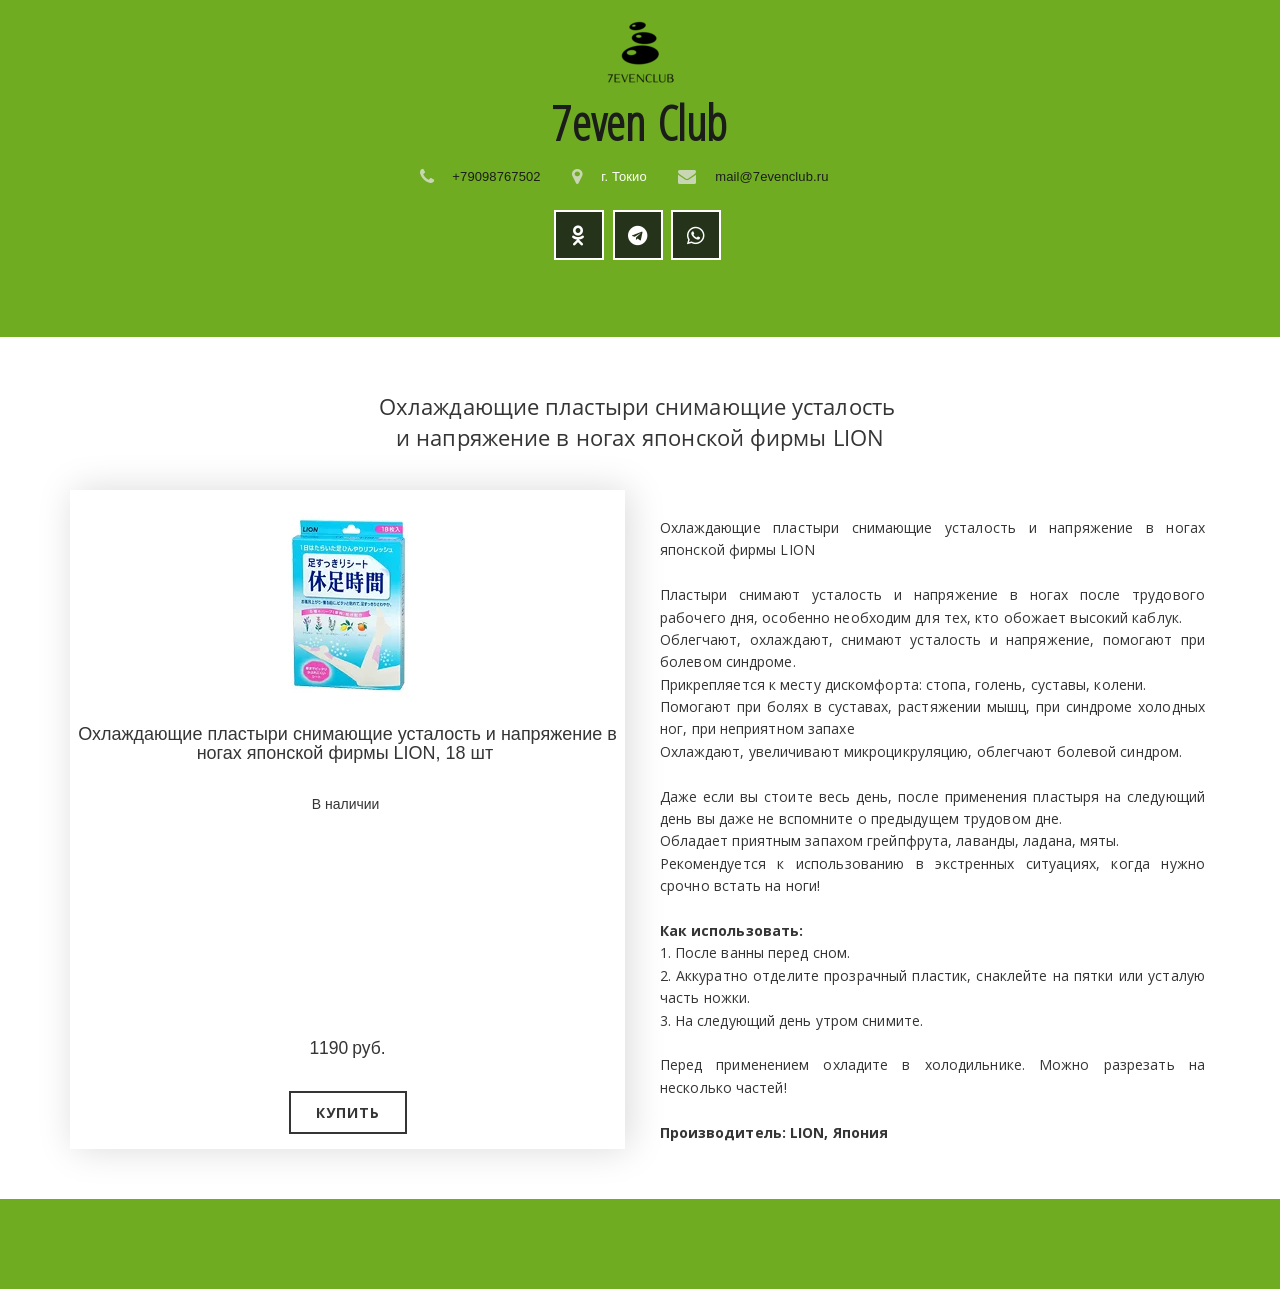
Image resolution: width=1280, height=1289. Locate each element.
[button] (348, 1112)
